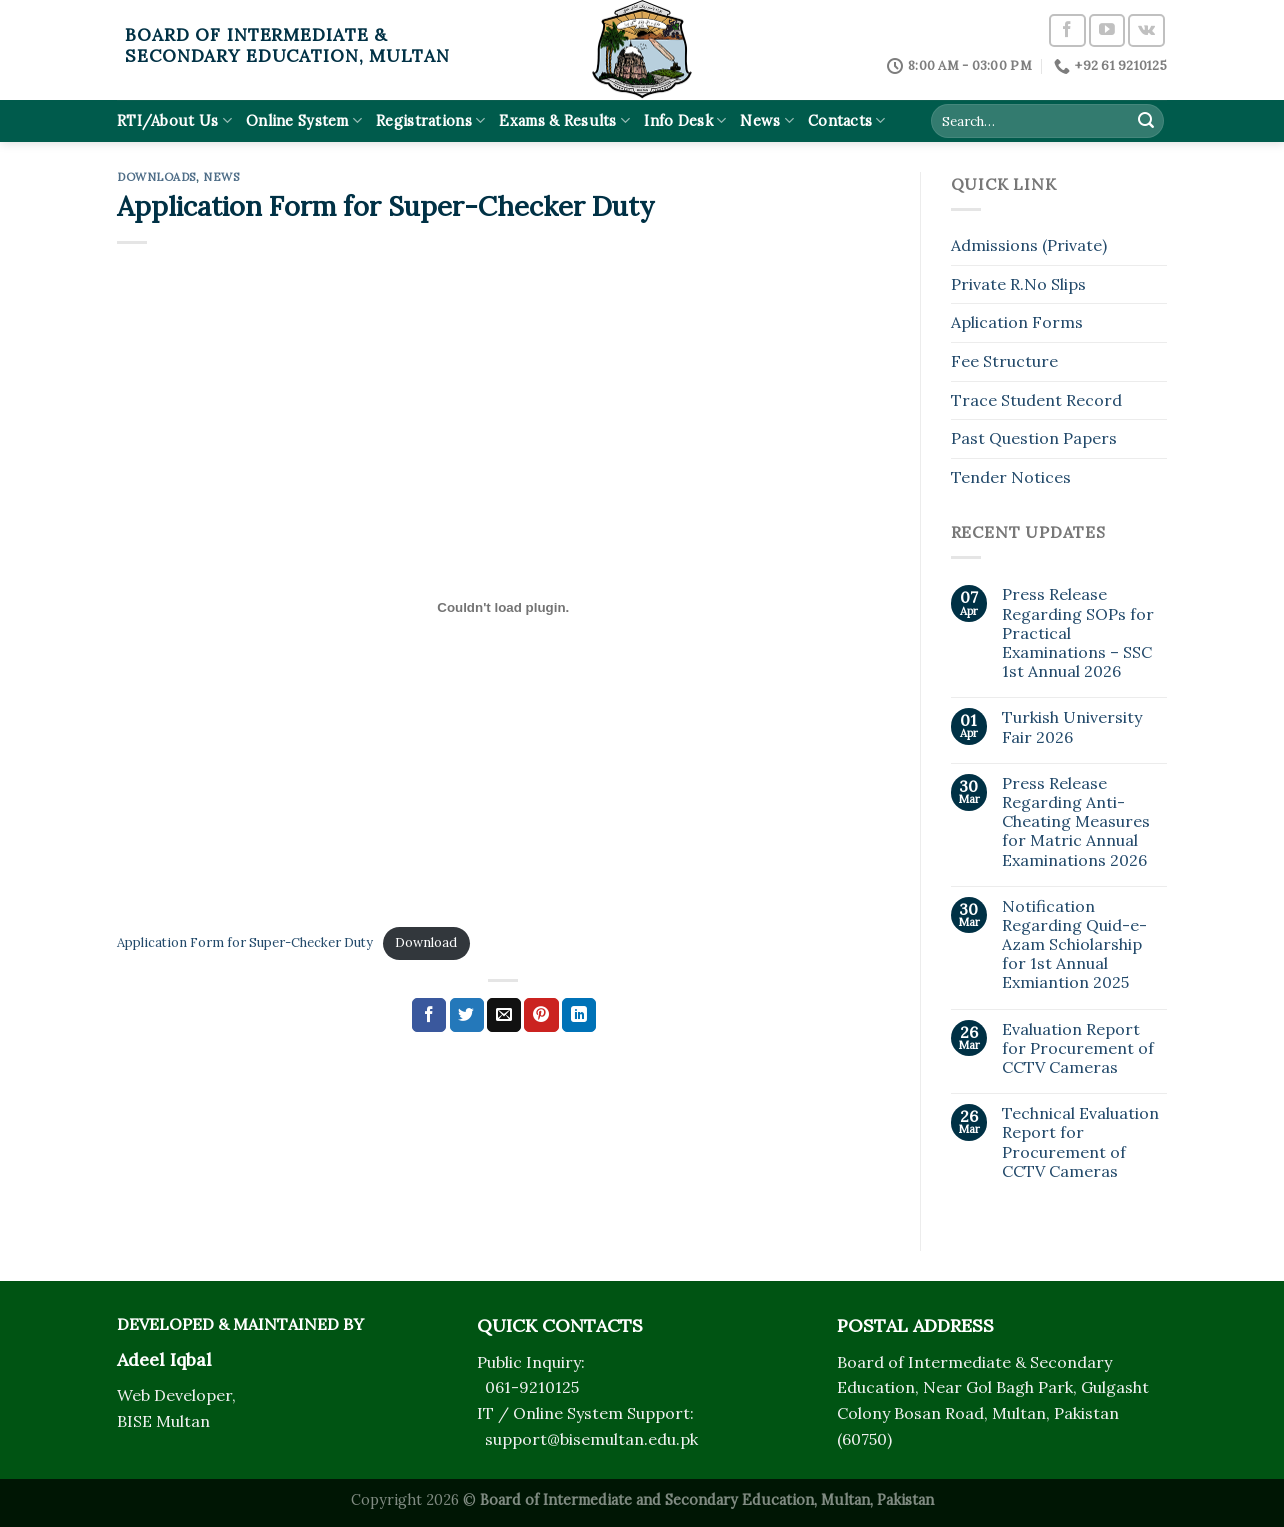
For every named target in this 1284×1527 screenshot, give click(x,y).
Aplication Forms (1017, 322)
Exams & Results (564, 120)
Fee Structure (1004, 361)
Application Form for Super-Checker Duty (245, 942)
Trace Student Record (1036, 400)
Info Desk (685, 120)
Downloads (156, 177)
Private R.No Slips (1018, 284)
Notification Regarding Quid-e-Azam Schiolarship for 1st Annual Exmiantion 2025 (1074, 945)
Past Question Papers (1034, 438)
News (767, 120)
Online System (304, 120)
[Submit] (1146, 121)
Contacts (847, 120)
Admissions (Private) (1029, 245)
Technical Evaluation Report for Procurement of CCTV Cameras (1080, 1142)
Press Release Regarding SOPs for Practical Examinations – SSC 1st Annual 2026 (1078, 633)
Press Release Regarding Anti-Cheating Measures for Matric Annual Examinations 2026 (1076, 822)
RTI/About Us (174, 120)
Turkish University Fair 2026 (1072, 727)
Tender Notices (1011, 477)
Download (426, 942)
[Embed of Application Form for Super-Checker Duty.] (503, 608)
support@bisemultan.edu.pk (591, 1439)
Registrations (430, 120)
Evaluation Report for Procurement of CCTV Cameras (1078, 1048)
